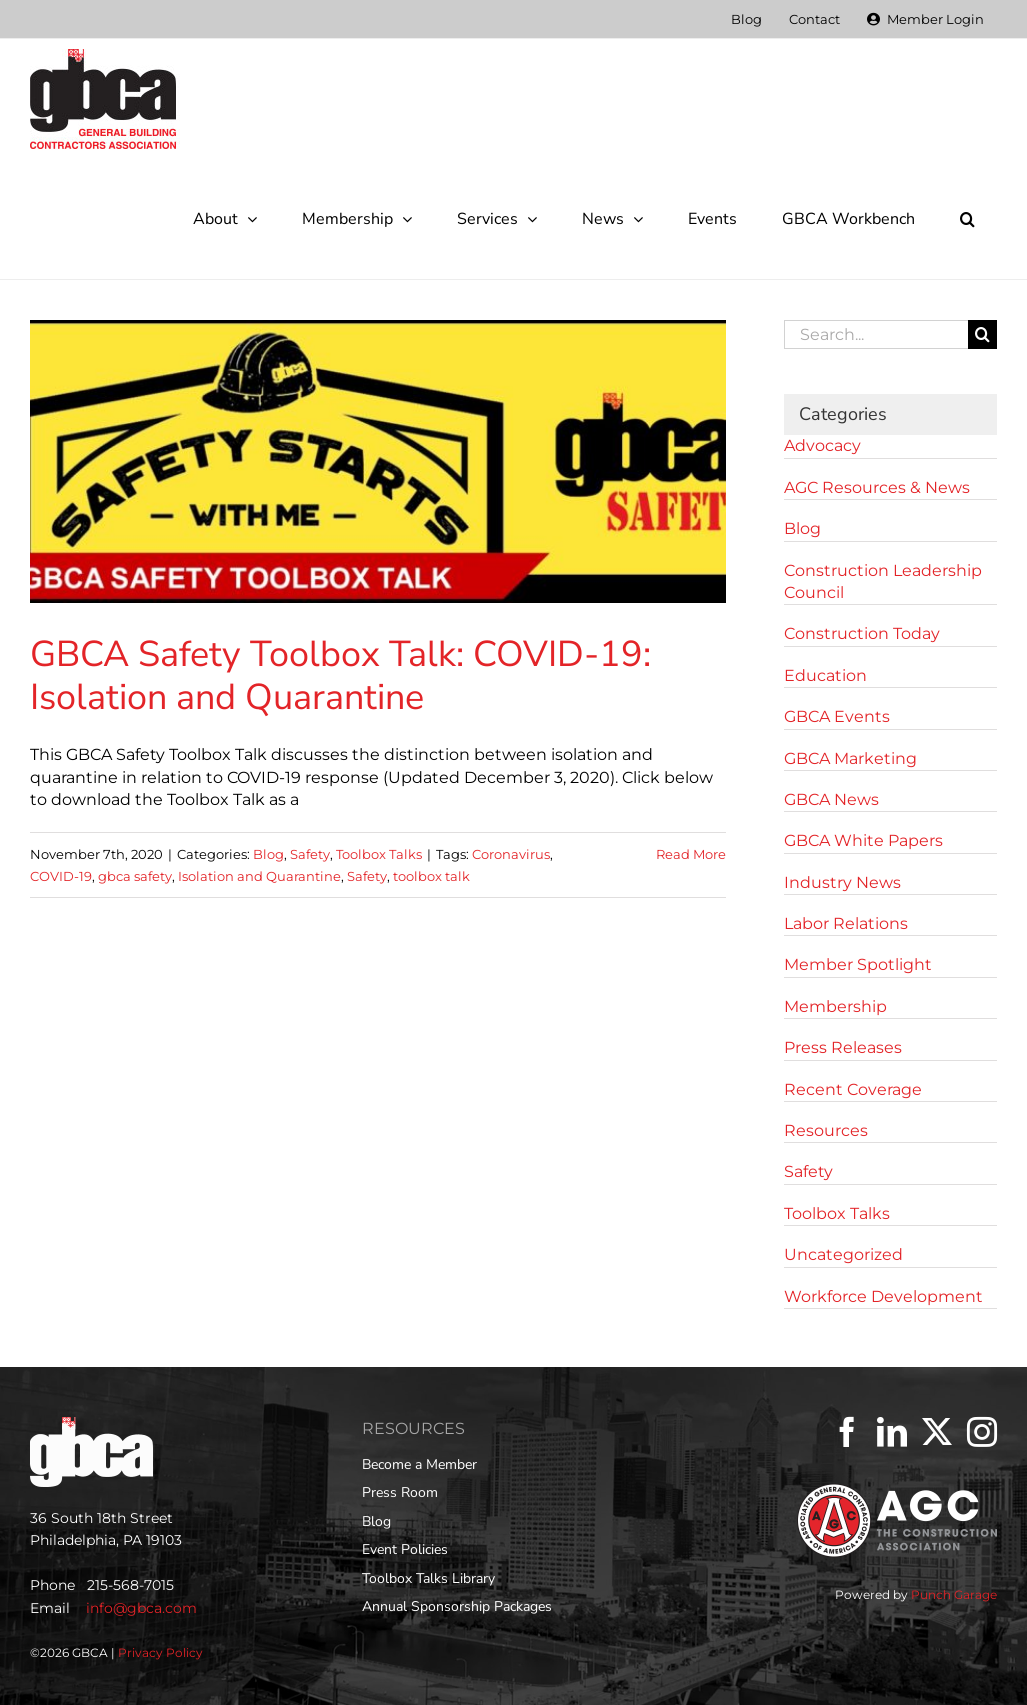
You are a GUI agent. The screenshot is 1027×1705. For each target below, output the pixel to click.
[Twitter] (937, 1432)
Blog (268, 854)
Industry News (842, 882)
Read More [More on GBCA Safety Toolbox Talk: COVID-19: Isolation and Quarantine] (691, 854)
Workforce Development (883, 1296)
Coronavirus (511, 854)
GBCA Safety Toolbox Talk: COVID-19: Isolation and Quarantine (340, 676)
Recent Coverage (853, 1089)
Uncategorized (843, 1254)
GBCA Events (837, 716)
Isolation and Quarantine (259, 876)
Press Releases (843, 1047)
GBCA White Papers (863, 840)
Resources (826, 1130)
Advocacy (822, 445)
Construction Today (862, 633)
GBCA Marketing (850, 758)
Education (825, 675)
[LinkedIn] (892, 1432)
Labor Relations (846, 923)
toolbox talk (431, 876)
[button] (967, 219)
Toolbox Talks (379, 854)
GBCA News (831, 799)
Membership (835, 1006)
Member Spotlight (858, 964)
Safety (310, 854)
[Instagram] (982, 1432)
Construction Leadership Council (883, 581)
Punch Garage (954, 1594)
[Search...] (876, 334)
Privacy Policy (160, 1652)
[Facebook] (847, 1432)
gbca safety (135, 876)
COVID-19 (61, 876)
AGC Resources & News (877, 487)
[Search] (982, 334)
